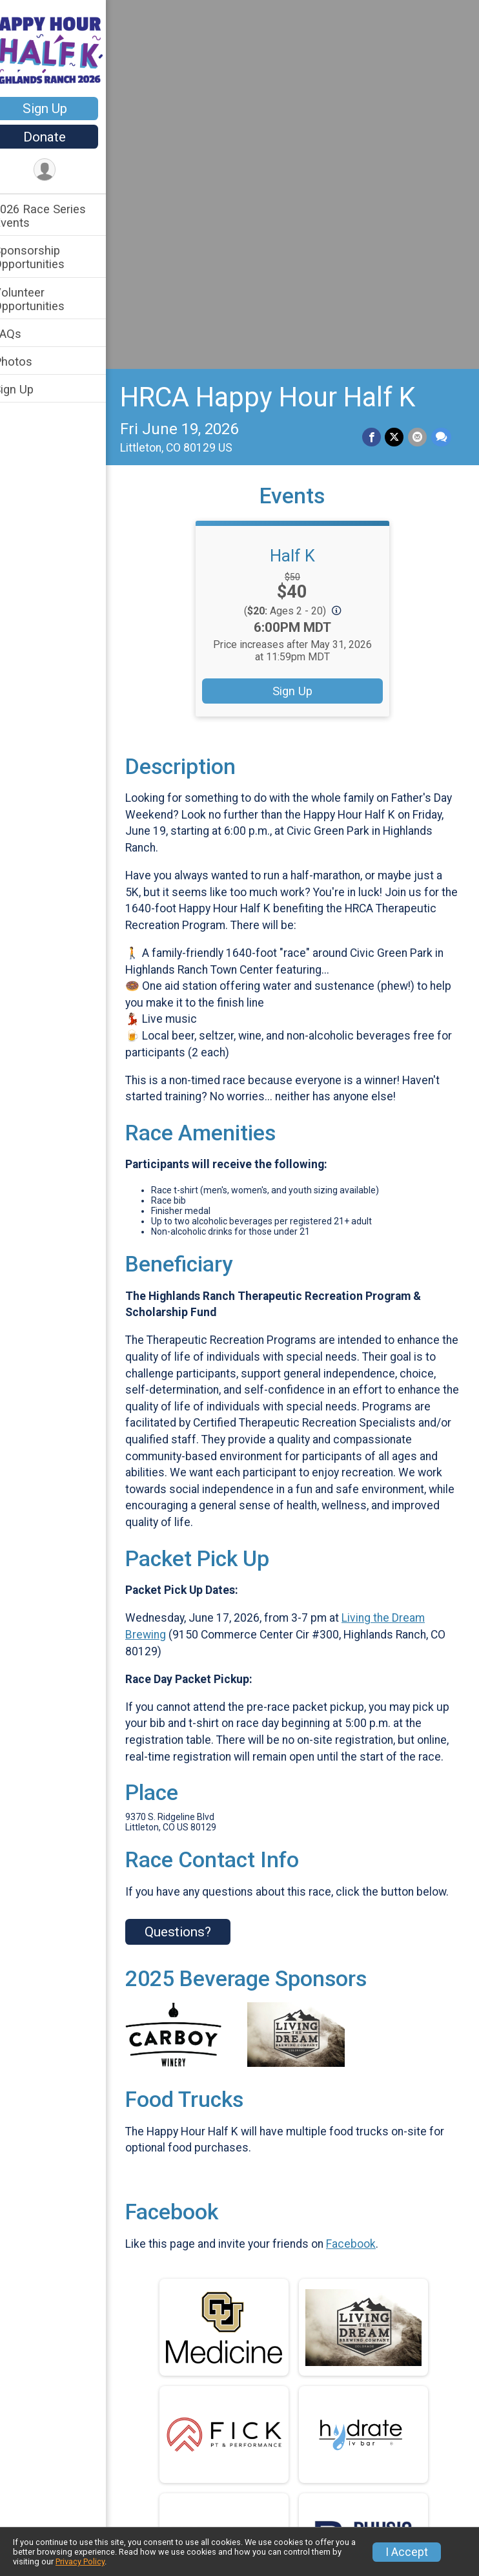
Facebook (367, 1918)
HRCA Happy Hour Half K (284, 38)
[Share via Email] (418, 78)
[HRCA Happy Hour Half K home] (61, 50)
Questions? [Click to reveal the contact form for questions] (194, 1606)
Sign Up (61, 108)
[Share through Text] (441, 78)
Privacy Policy (80, 2561)
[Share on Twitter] (395, 78)
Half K (300, 197)
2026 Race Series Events (56, 215)
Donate (61, 137)
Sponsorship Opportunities (45, 257)
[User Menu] (62, 170)
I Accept (406, 2552)
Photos (29, 361)
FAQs (24, 333)
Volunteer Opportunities (45, 299)
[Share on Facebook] (372, 78)
